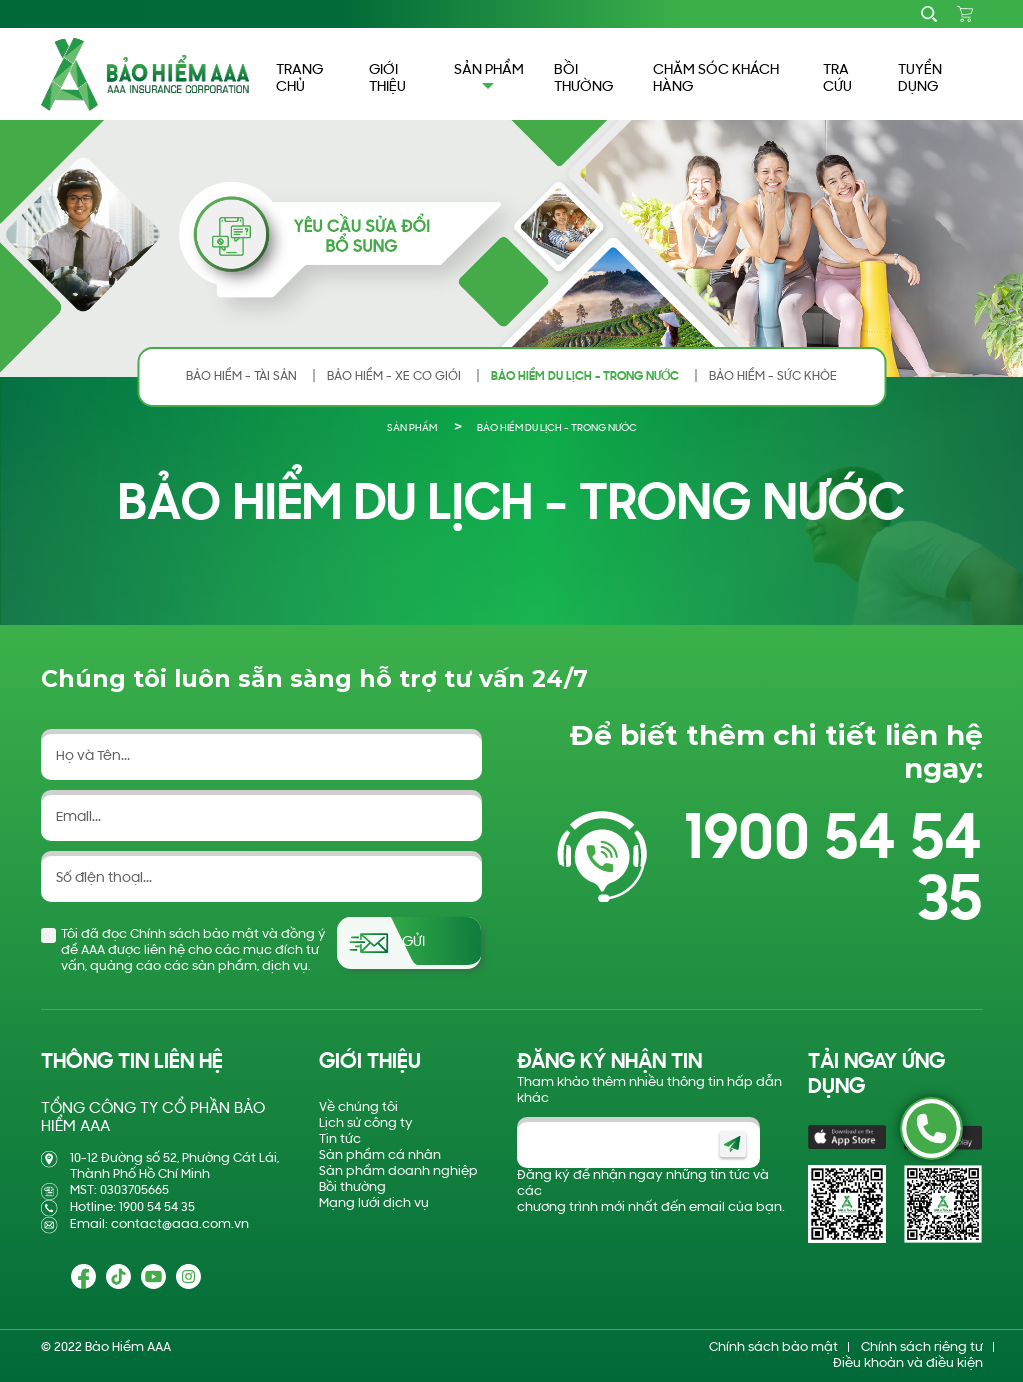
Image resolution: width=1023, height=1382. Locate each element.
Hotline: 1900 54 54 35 (132, 1207)
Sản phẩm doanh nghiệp (398, 1171)
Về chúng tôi (358, 1107)
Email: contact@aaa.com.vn (159, 1224)
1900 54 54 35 (833, 872)
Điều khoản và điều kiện (908, 1363)
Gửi (413, 942)
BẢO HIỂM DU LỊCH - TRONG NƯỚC (585, 376)
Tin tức (340, 1139)
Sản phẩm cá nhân (380, 1155)
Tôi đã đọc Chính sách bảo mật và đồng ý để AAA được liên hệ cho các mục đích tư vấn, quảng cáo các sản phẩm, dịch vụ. (193, 950)
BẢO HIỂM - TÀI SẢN (241, 376)
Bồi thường (352, 1187)
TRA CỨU (837, 79)
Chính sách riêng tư (922, 1347)
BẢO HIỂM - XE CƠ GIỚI (394, 376)
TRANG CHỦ (299, 79)
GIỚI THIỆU (387, 79)
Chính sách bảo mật (773, 1347)
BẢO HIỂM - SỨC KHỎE (773, 376)
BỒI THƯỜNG (583, 79)
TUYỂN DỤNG (920, 79)
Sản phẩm (412, 428)
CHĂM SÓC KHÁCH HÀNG (716, 79)
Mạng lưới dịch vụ (374, 1203)
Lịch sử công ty (366, 1123)
